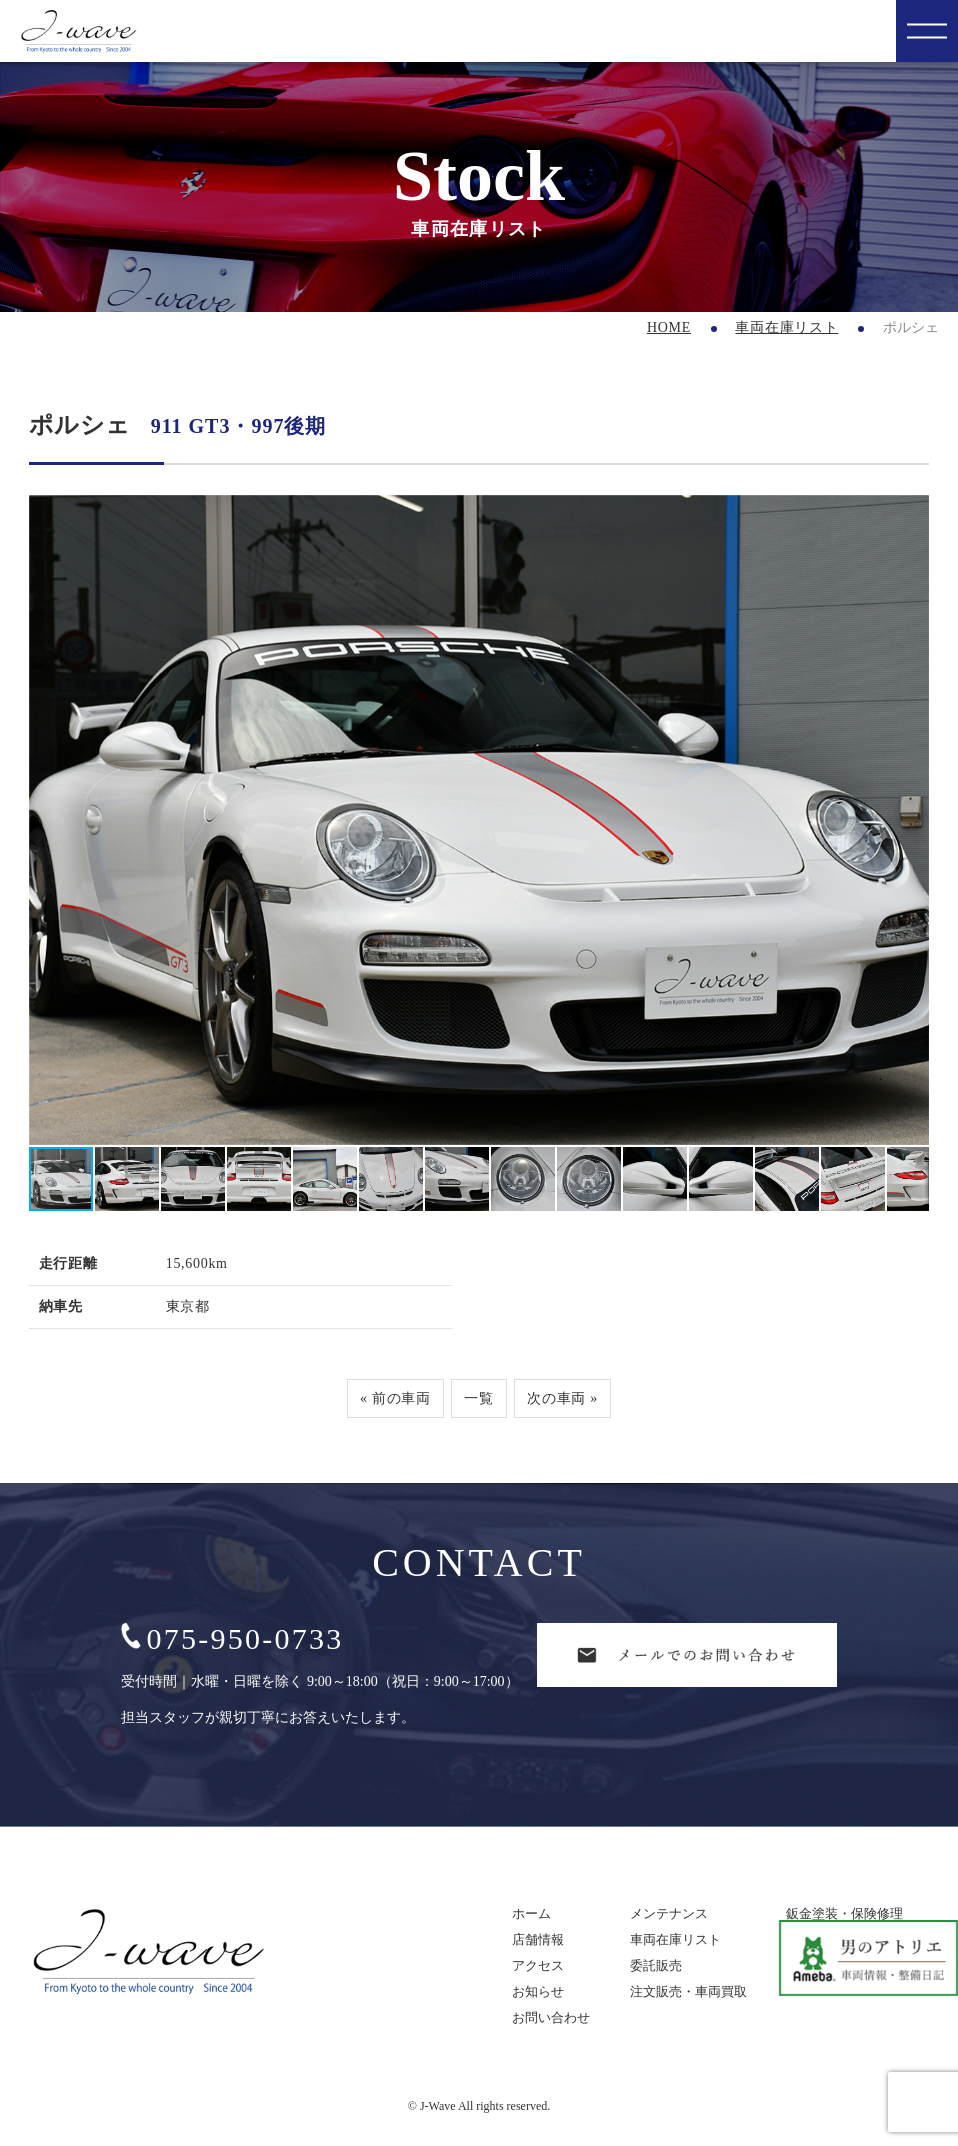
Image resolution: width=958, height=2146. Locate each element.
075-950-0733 (232, 1638)
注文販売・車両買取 (688, 1991)
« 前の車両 (395, 1398)
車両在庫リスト (786, 327)
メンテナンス (669, 1913)
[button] (911, 820)
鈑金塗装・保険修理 (844, 1913)
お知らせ (538, 1991)
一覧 (478, 1398)
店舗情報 (538, 1939)
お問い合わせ (551, 2017)
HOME (669, 327)
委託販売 (656, 1965)
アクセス (538, 1965)
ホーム (531, 1913)
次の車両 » (562, 1398)
